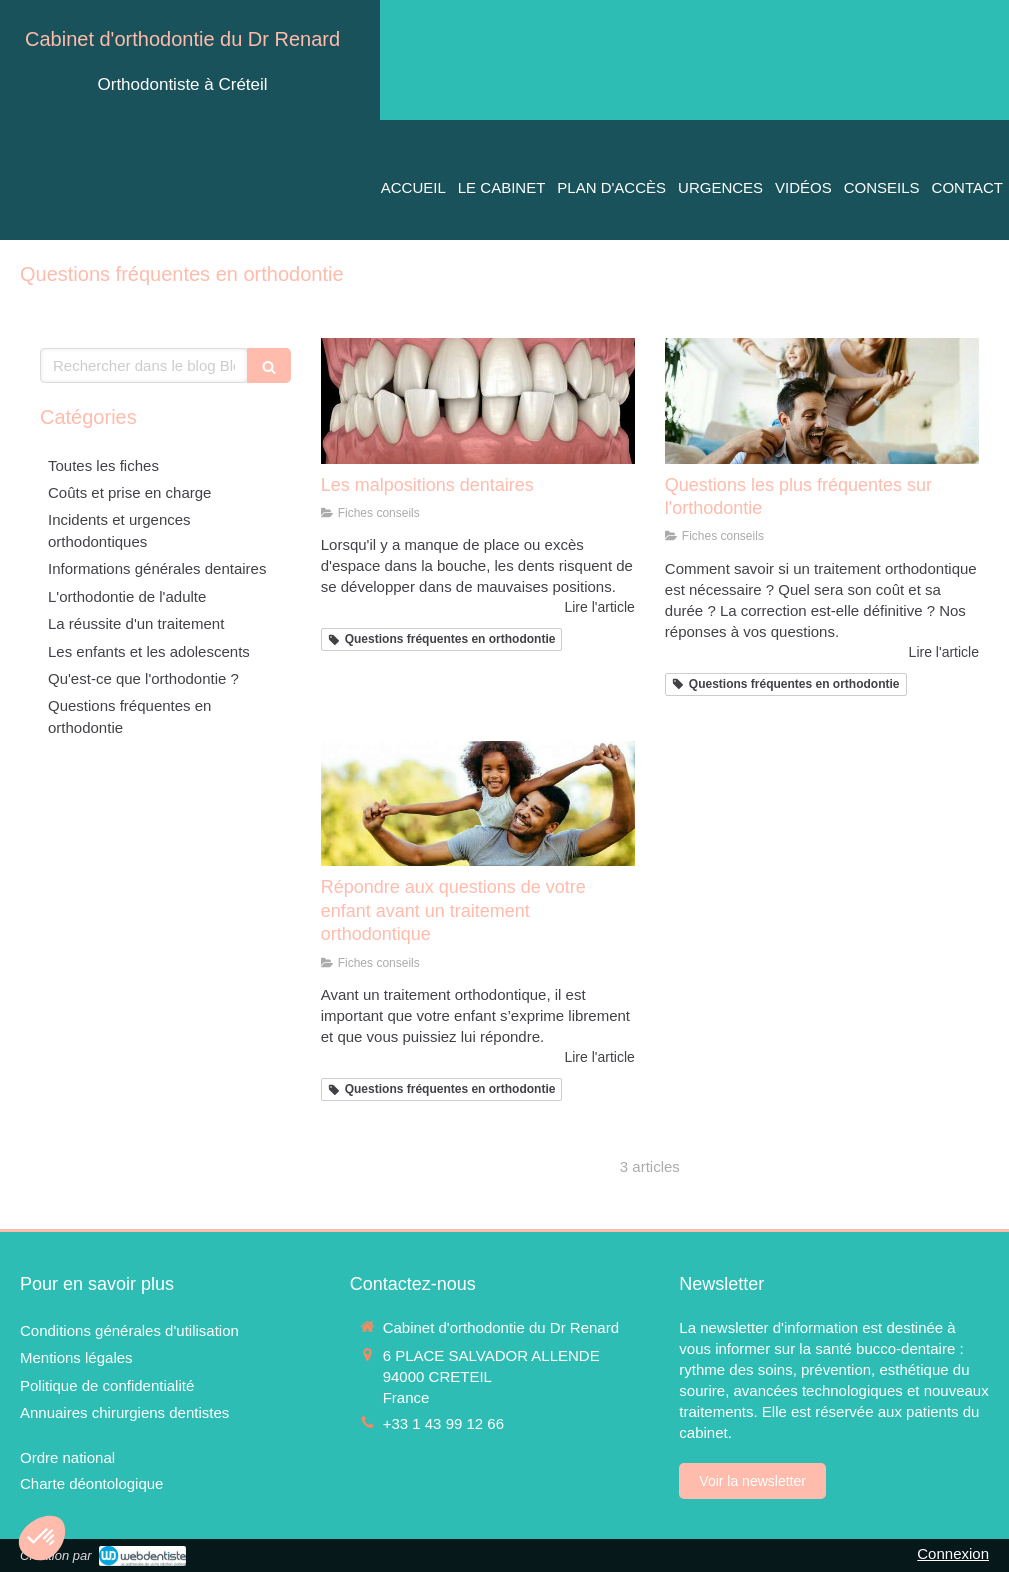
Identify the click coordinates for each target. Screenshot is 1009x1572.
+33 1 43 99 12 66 (443, 1423)
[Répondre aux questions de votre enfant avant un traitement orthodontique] (478, 804)
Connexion (953, 1553)
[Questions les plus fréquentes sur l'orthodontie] (822, 401)
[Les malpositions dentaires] (478, 401)
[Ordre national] (67, 1457)
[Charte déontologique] (91, 1483)
